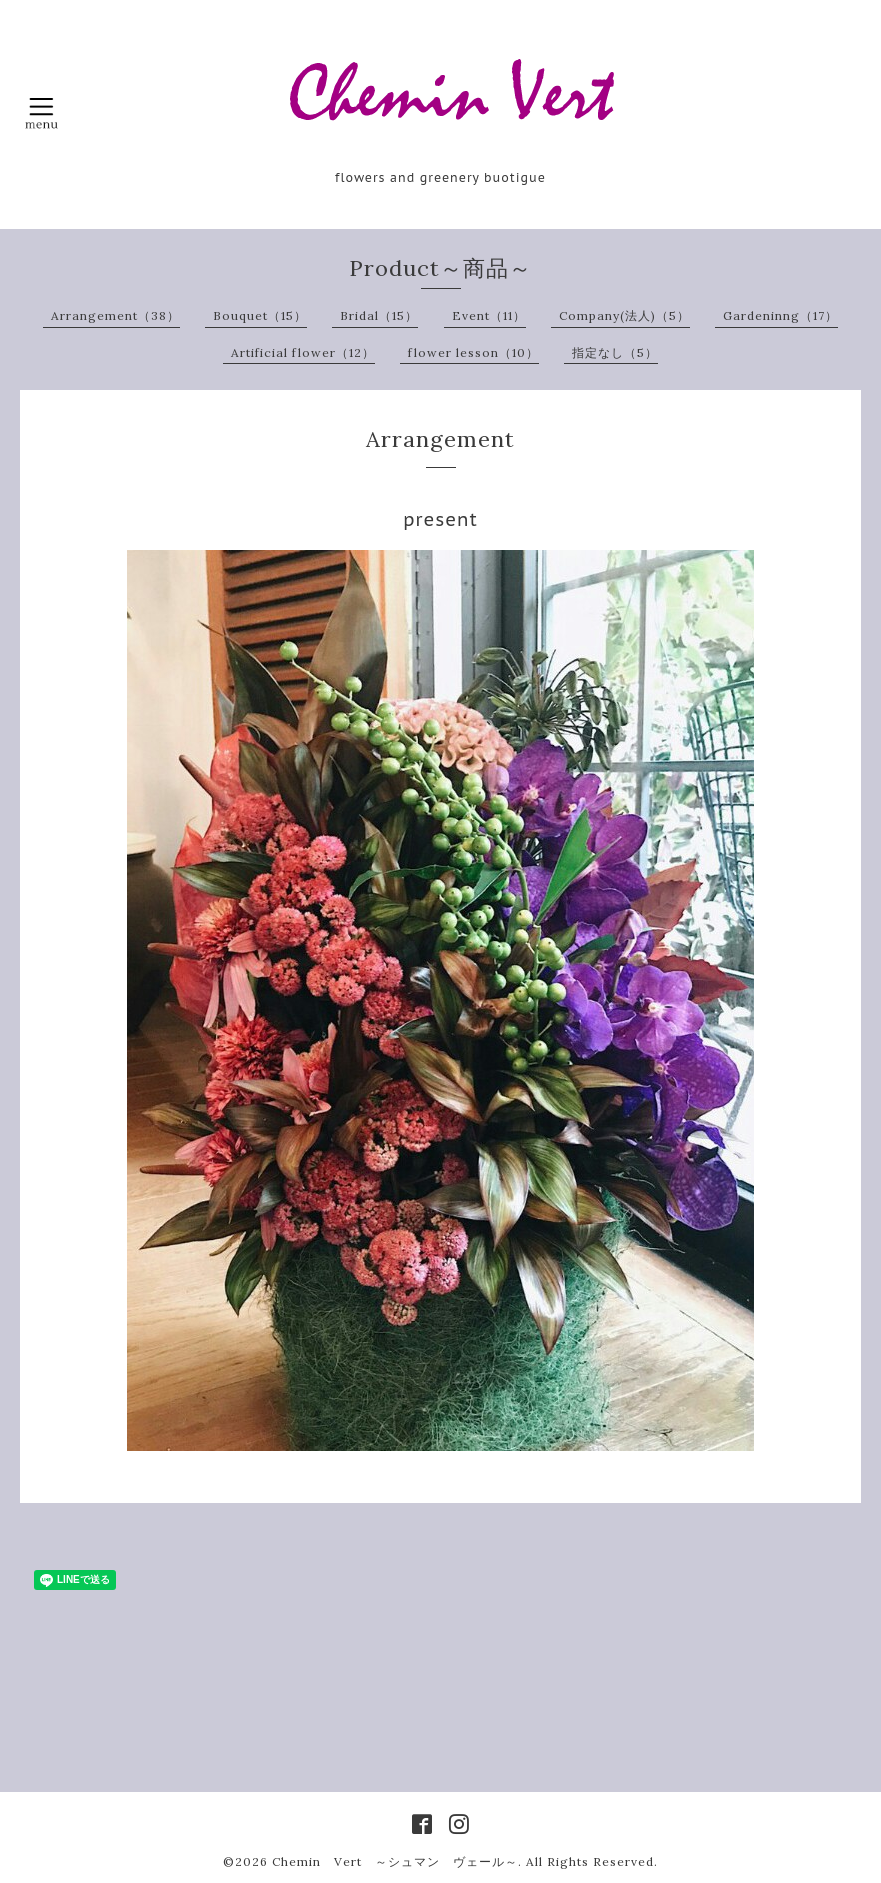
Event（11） (489, 315)
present (440, 519)
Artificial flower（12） (303, 352)
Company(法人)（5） (624, 315)
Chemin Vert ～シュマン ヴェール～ (395, 1861)
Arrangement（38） (115, 315)
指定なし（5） (615, 352)
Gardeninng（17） (780, 315)
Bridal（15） (379, 315)
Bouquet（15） (260, 315)
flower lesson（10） (473, 352)
